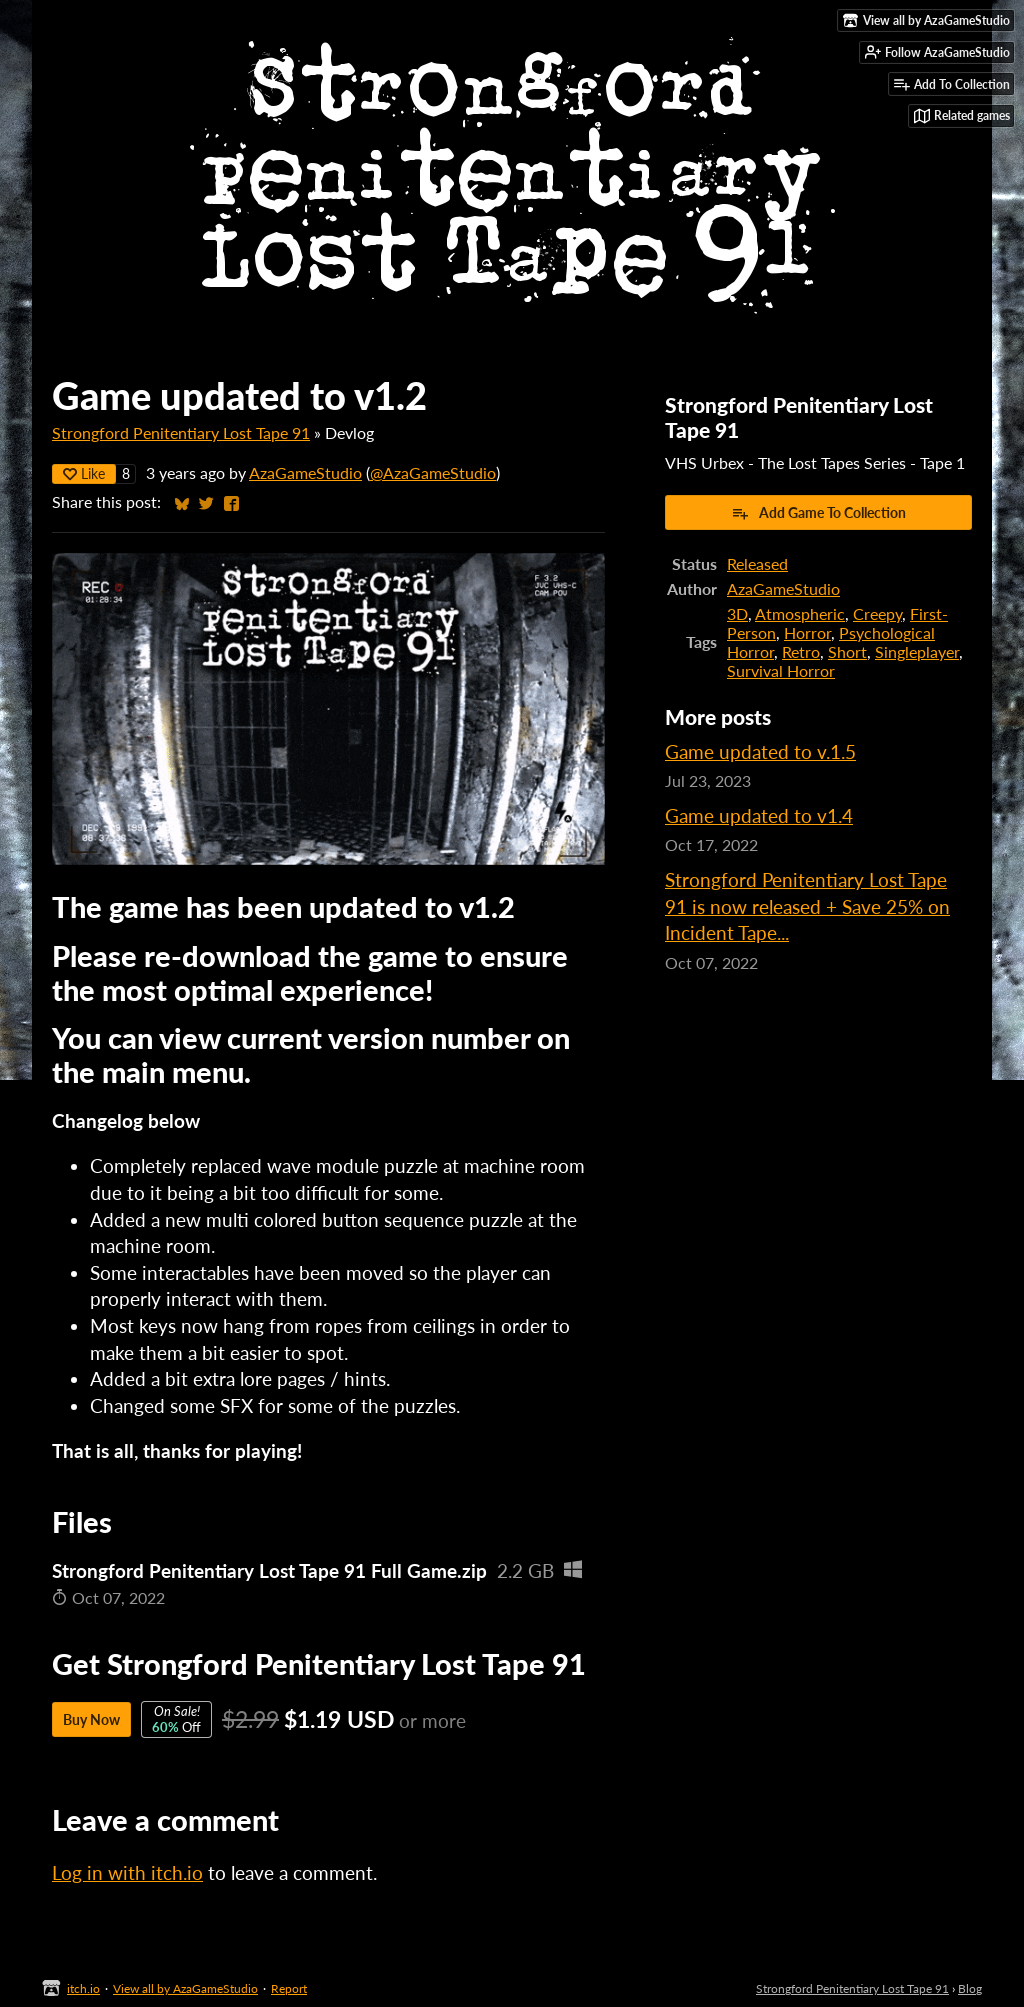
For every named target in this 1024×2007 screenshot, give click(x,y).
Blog (970, 1988)
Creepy (877, 613)
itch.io (83, 1988)
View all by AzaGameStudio (185, 1988)
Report (289, 1988)
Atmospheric (800, 613)
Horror (807, 632)
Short (847, 651)
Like (84, 473)
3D (737, 613)
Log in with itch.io (127, 1872)
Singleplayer (917, 651)
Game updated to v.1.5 (760, 751)
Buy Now (91, 1719)
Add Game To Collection (818, 513)
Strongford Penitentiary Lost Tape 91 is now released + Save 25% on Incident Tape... (807, 906)
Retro (801, 651)
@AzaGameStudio (433, 472)
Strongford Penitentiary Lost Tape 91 (181, 432)
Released (757, 563)
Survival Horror (781, 670)
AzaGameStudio (305, 472)
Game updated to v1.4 (759, 815)
